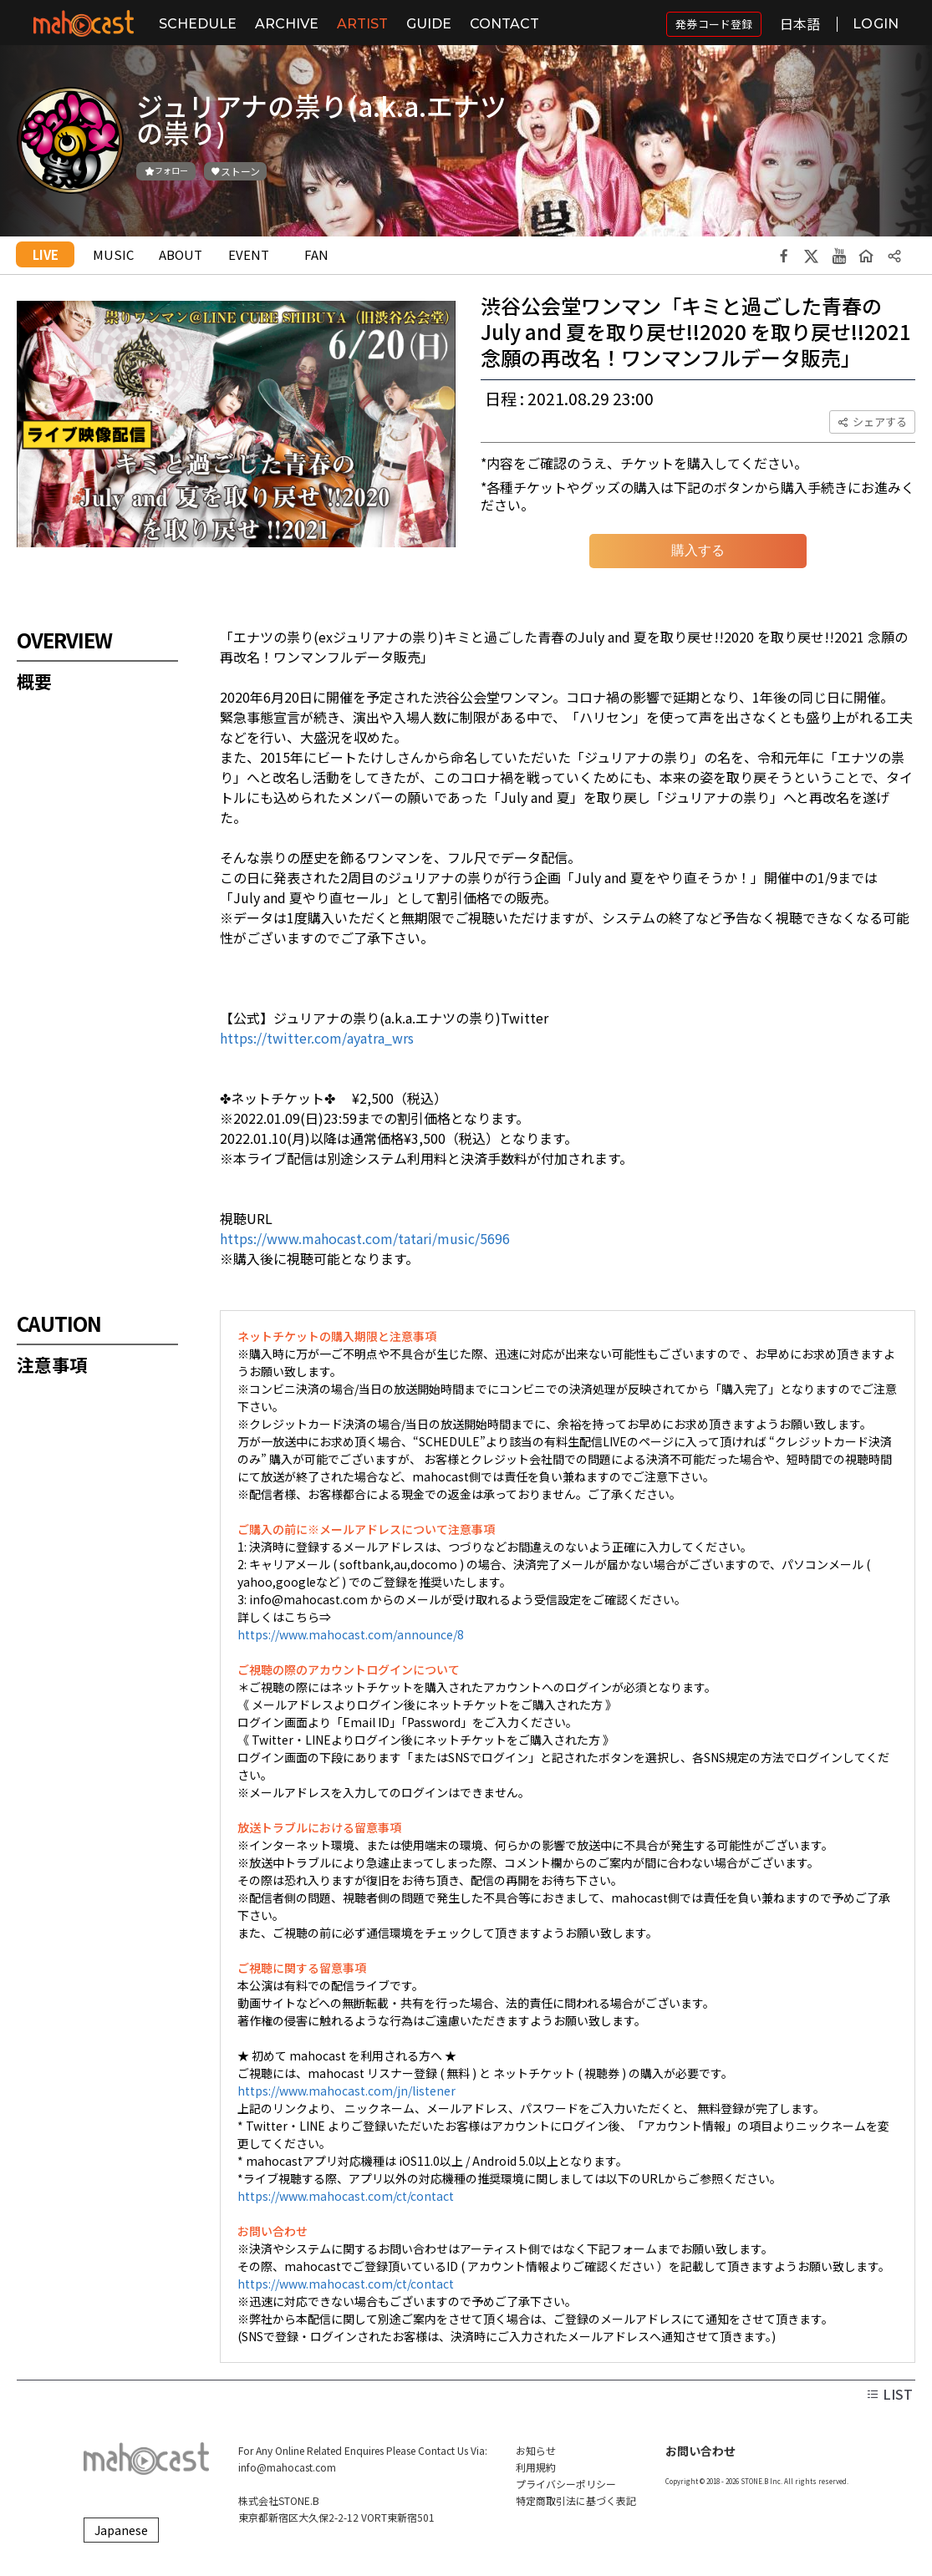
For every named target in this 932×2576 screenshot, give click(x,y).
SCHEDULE (198, 24)
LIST (889, 2394)
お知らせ (536, 2450)
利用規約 (536, 2467)
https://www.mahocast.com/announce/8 (350, 1634)
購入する (698, 550)
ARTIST (362, 24)
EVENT (248, 254)
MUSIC (113, 254)
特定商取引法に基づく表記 (576, 2500)
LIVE (46, 254)
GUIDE (428, 24)
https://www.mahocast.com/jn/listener (346, 2090)
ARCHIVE (286, 24)
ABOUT (180, 254)
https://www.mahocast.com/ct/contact (345, 2195)
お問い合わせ (700, 2450)
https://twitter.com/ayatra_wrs (317, 1038)
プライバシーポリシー (566, 2484)
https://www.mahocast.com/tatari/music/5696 (365, 1238)
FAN (316, 254)
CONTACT (504, 24)
